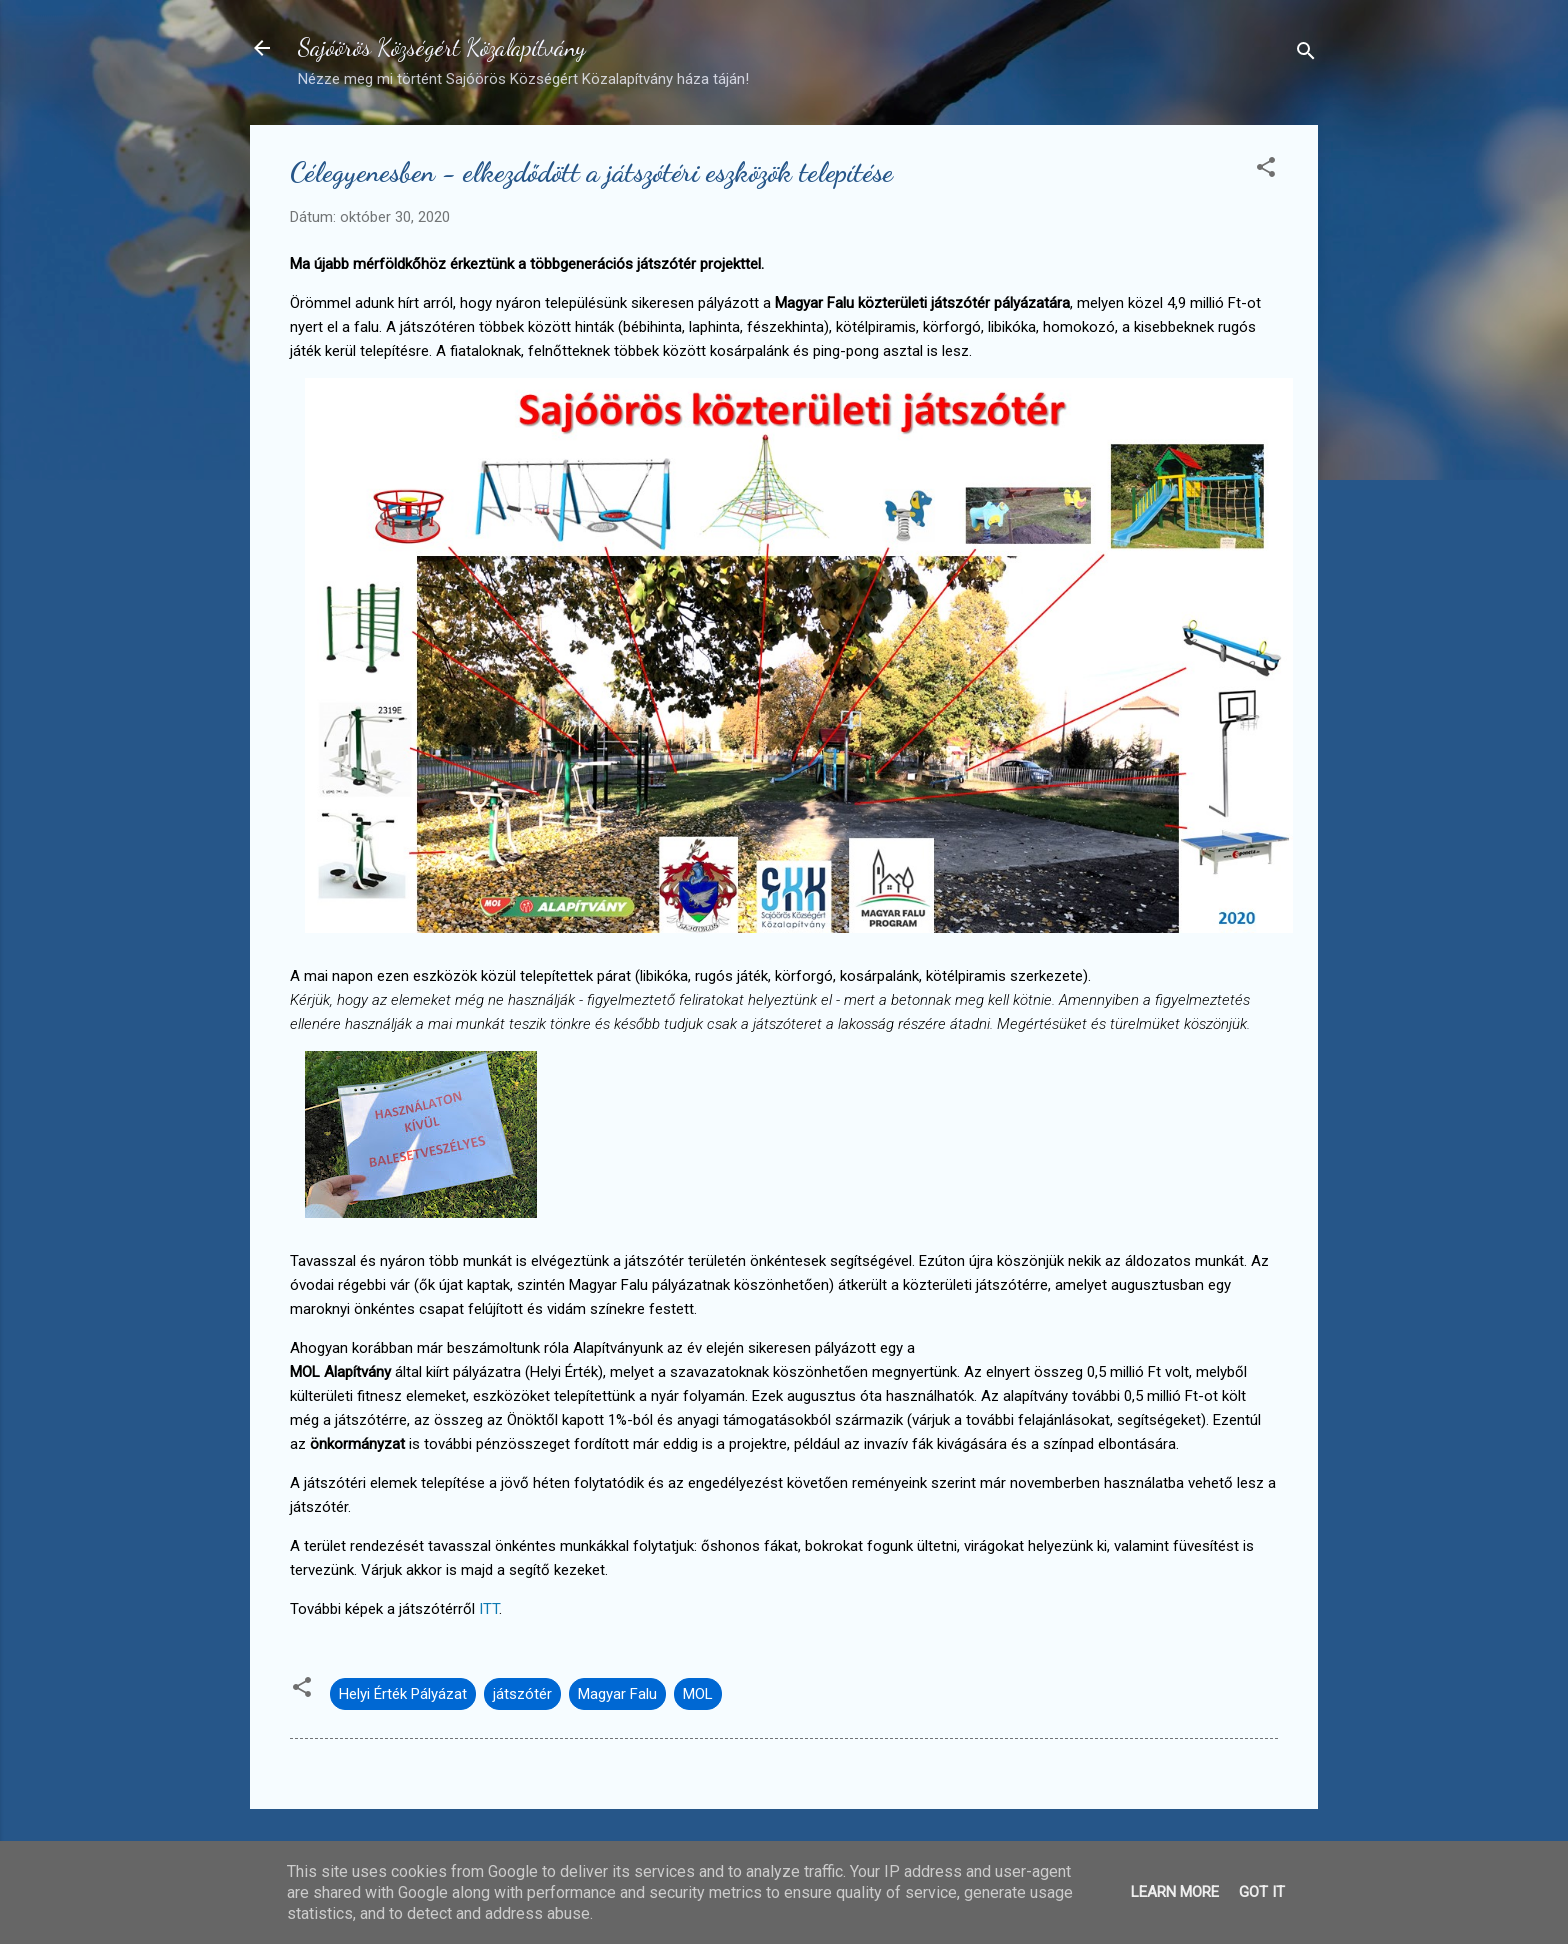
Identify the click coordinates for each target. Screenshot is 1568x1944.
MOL (698, 1694)
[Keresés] (1306, 54)
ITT (489, 1609)
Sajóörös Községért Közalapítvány (442, 47)
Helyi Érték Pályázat (403, 1694)
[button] (1266, 170)
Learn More (1175, 1892)
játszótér (522, 1694)
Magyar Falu (617, 1694)
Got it (1262, 1892)
